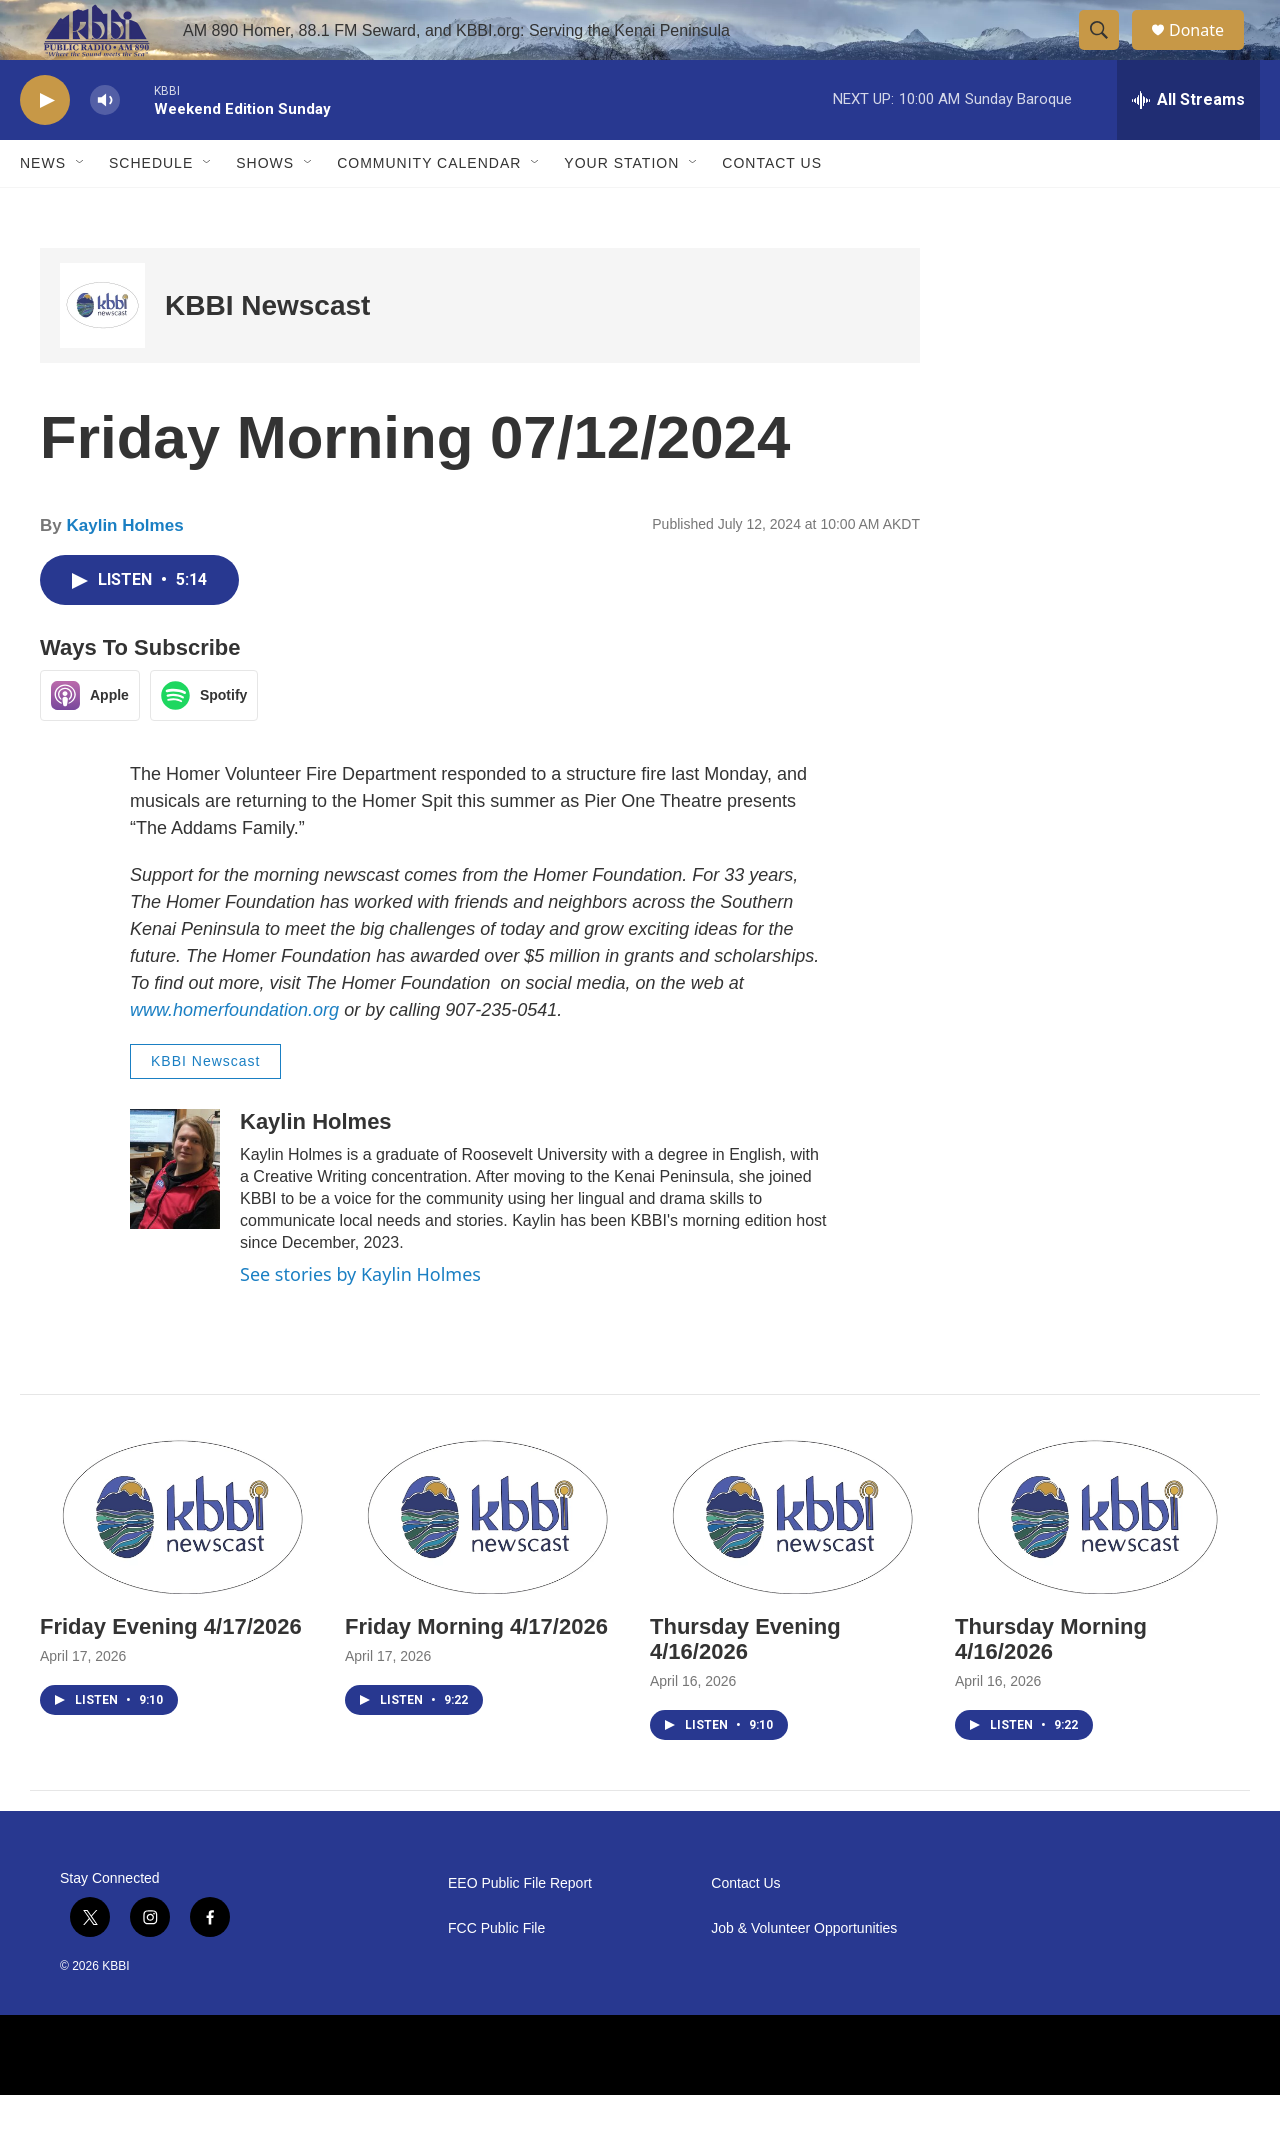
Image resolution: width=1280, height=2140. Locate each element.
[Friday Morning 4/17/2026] (487, 1559)
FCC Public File (496, 1973)
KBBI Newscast (267, 350)
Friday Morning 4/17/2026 (476, 1671)
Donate (1209, 52)
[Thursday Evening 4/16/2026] (792, 1559)
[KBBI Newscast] (102, 350)
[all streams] (1188, 145)
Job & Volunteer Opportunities (804, 1973)
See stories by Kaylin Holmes (360, 1319)
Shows (265, 208)
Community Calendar (429, 208)
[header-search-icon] (1108, 53)
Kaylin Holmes (124, 570)
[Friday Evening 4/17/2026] (182, 1559)
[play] (45, 145)
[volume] (105, 145)
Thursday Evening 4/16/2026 (745, 1684)
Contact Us (772, 208)
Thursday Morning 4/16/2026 (1051, 1684)
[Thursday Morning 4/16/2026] (1097, 1559)
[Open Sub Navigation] (81, 208)
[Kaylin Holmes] (175, 1214)
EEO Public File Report (520, 1928)
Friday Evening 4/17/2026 (171, 1671)
